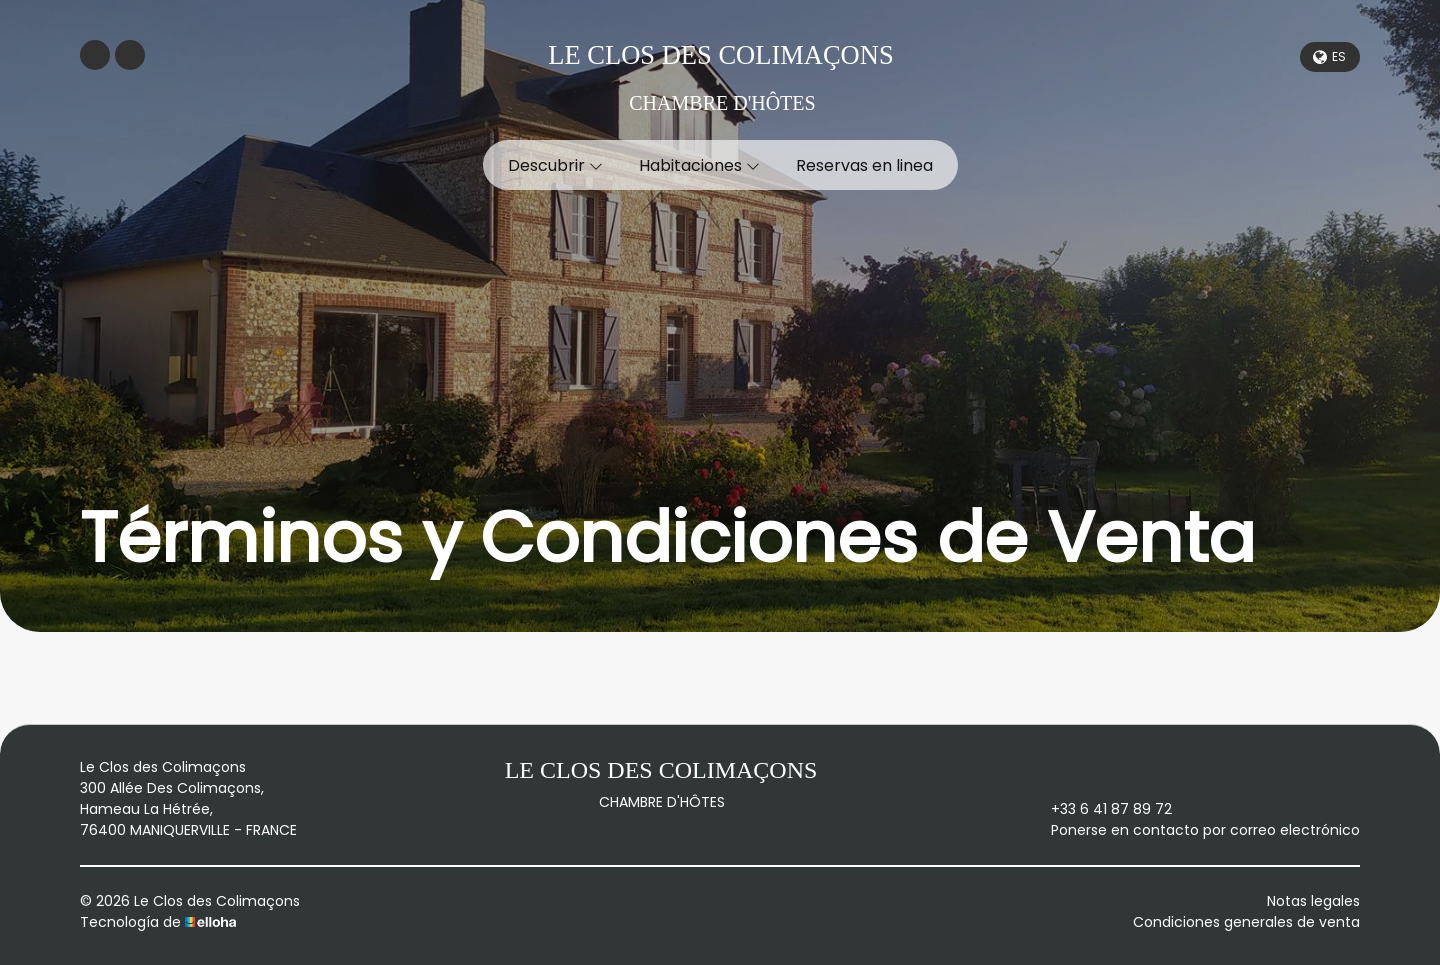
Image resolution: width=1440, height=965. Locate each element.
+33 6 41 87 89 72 (1100, 809)
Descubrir (555, 165)
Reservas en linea (864, 165)
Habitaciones (699, 165)
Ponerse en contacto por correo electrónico (1194, 830)
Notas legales (1313, 901)
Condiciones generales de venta (1246, 922)
